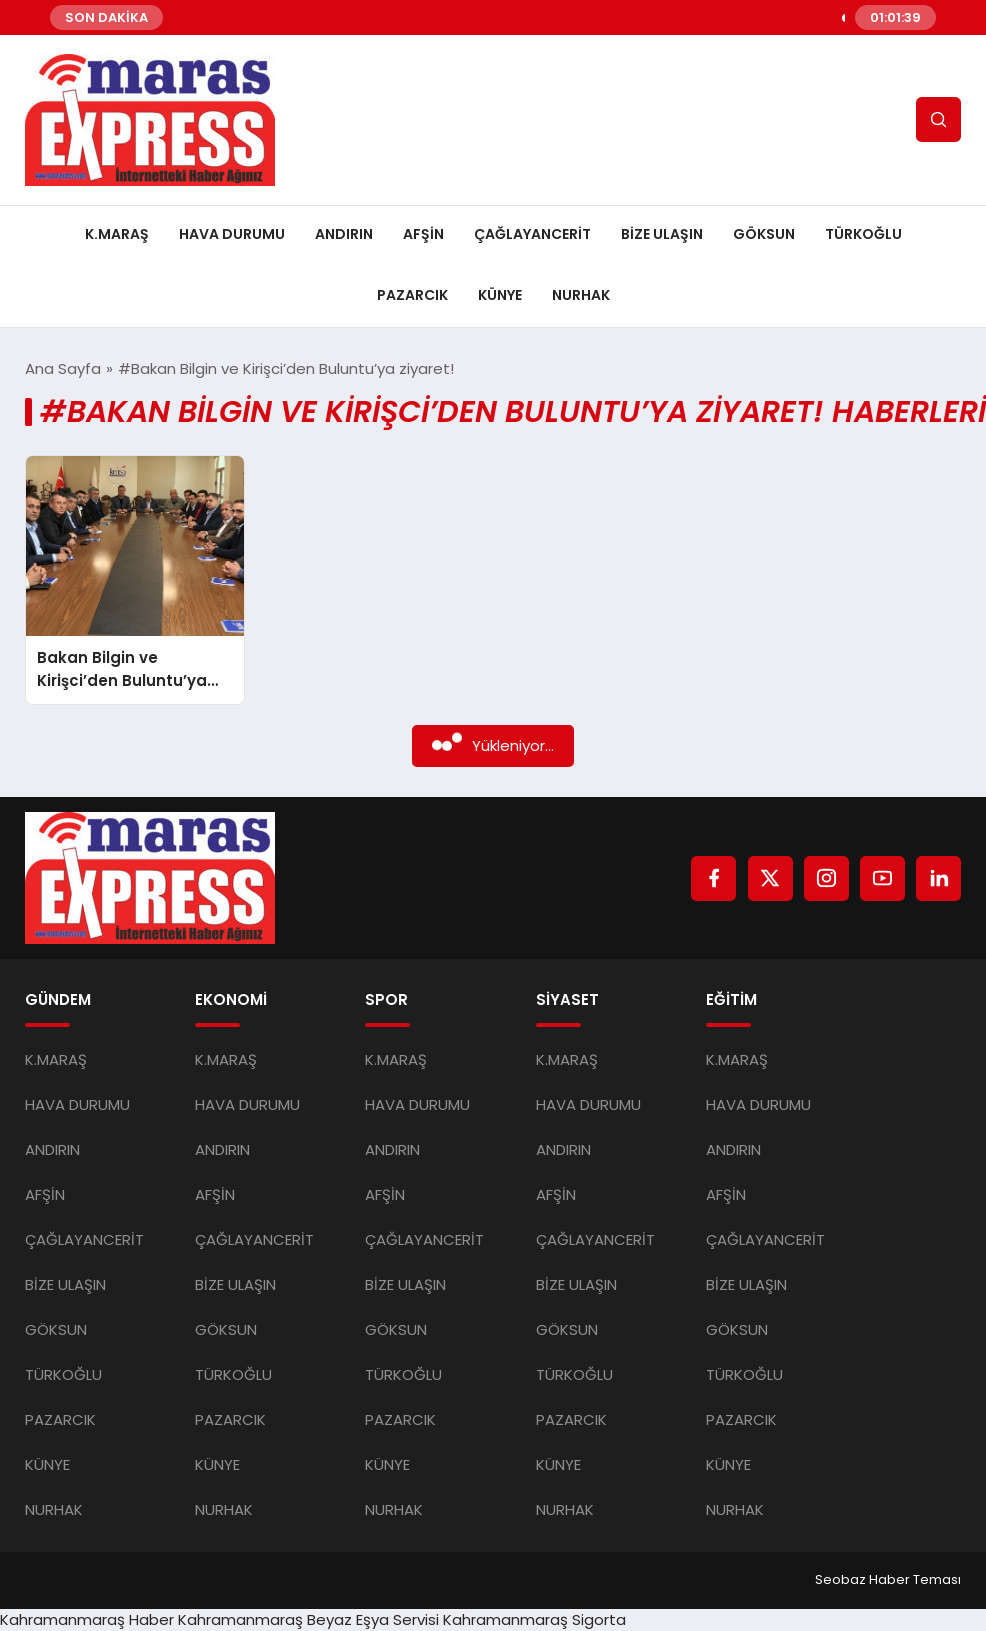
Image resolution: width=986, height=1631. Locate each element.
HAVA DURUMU (232, 234)
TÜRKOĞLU (863, 234)
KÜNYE (500, 295)
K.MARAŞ (117, 234)
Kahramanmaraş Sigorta (534, 1619)
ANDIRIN (344, 234)
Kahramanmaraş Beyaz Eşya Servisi (308, 1619)
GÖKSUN (764, 234)
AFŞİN (423, 234)
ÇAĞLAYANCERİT (532, 234)
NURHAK (581, 295)
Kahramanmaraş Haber (87, 1619)
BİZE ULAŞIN (662, 234)
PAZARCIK (412, 295)
